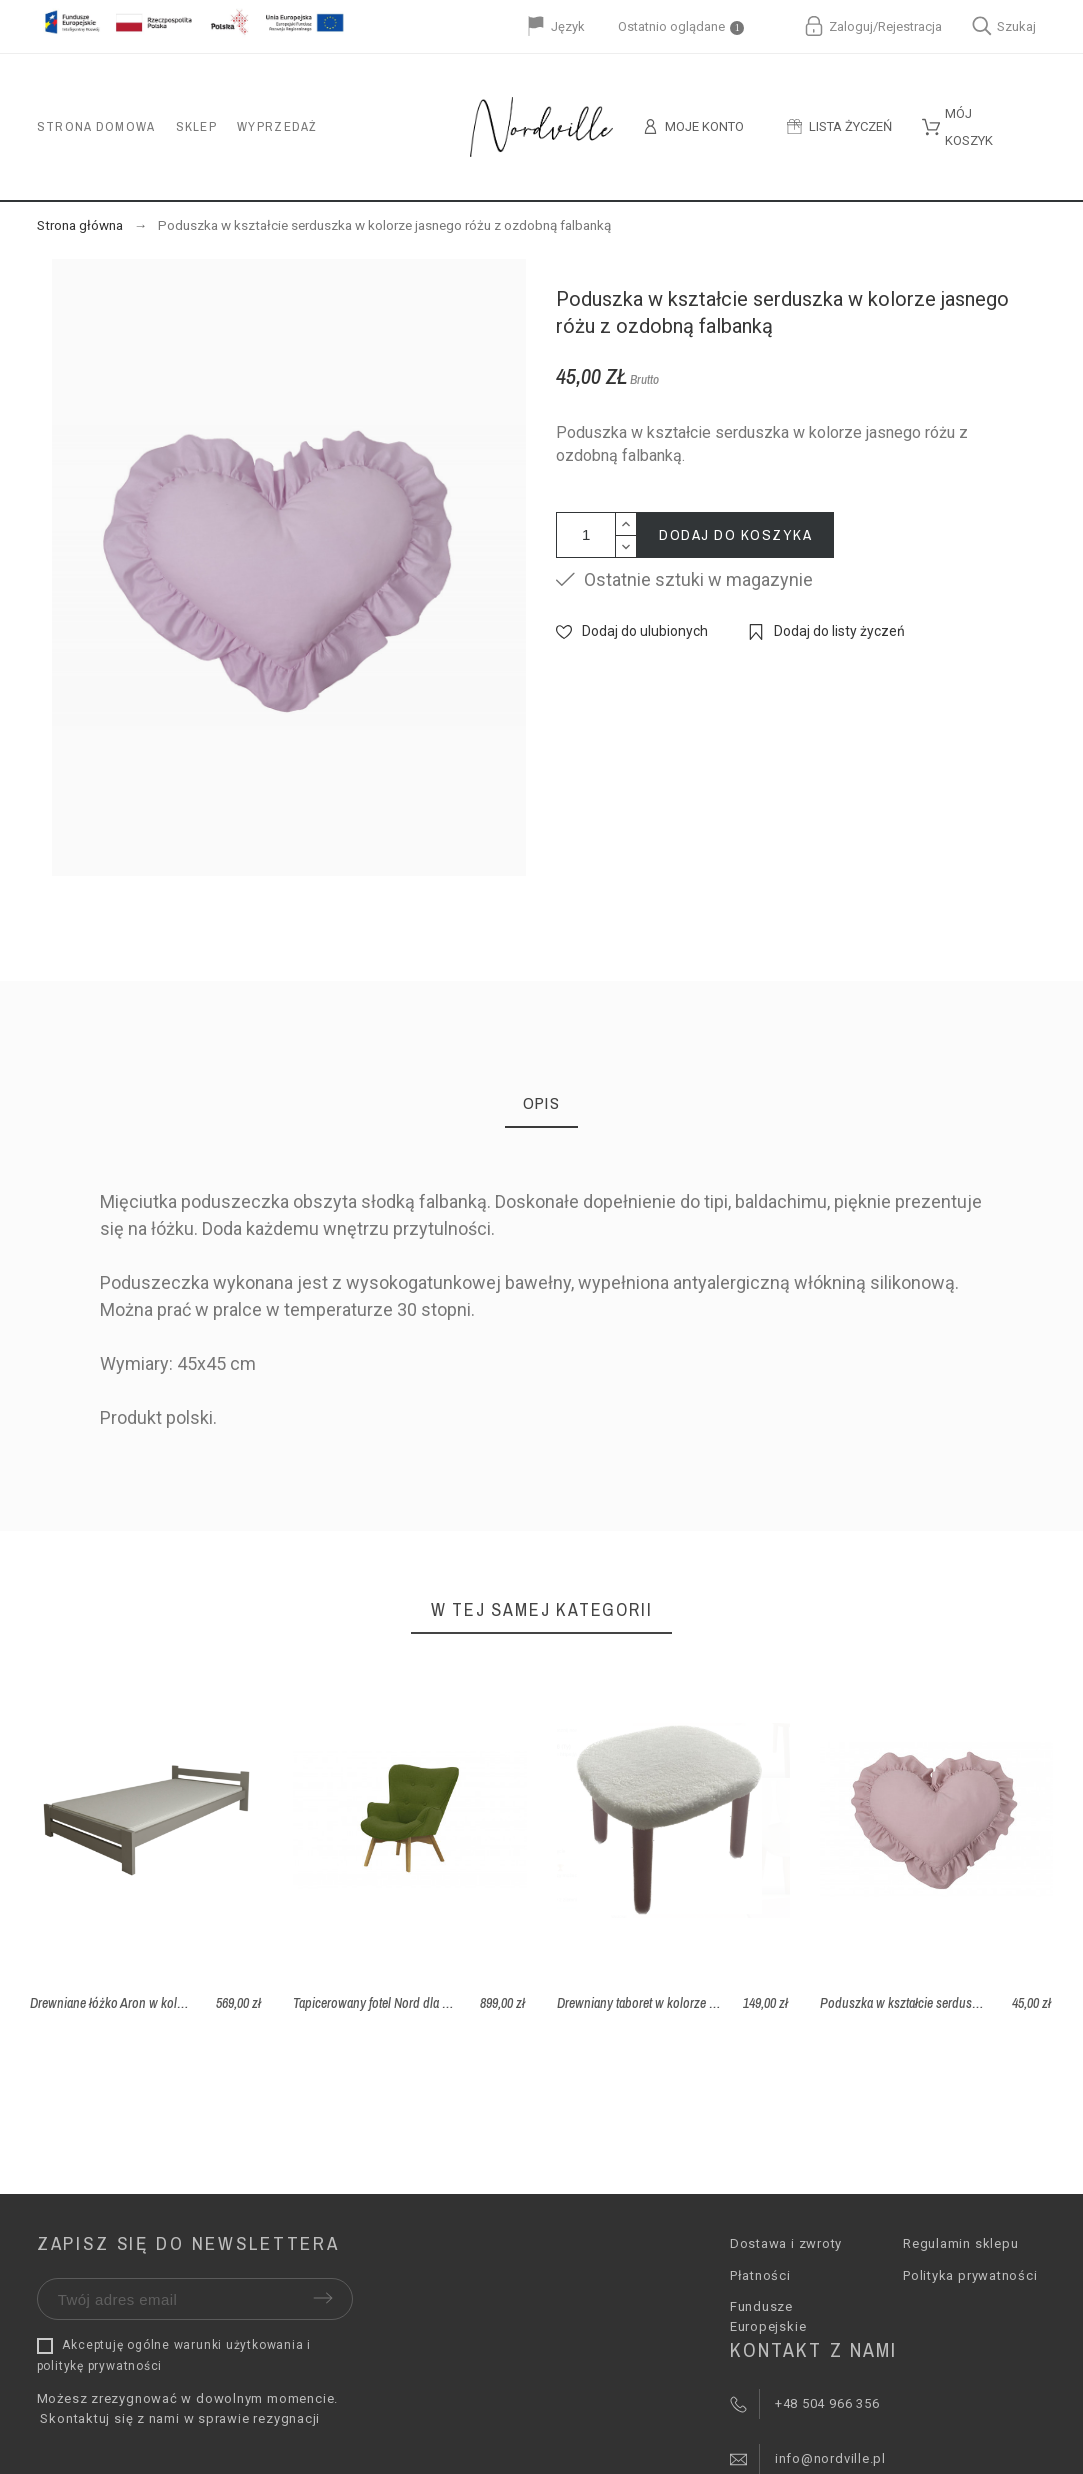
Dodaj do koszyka (735, 534)
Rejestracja (910, 26)
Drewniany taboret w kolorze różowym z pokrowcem (694, 2003)
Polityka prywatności (970, 2275)
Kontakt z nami (813, 2349)
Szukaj (1004, 26)
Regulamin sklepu (960, 2243)
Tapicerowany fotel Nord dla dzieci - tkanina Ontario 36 (435, 2003)
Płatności (760, 2275)
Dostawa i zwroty (786, 2243)
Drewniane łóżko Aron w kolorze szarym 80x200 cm (164, 2003)
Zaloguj (851, 26)
